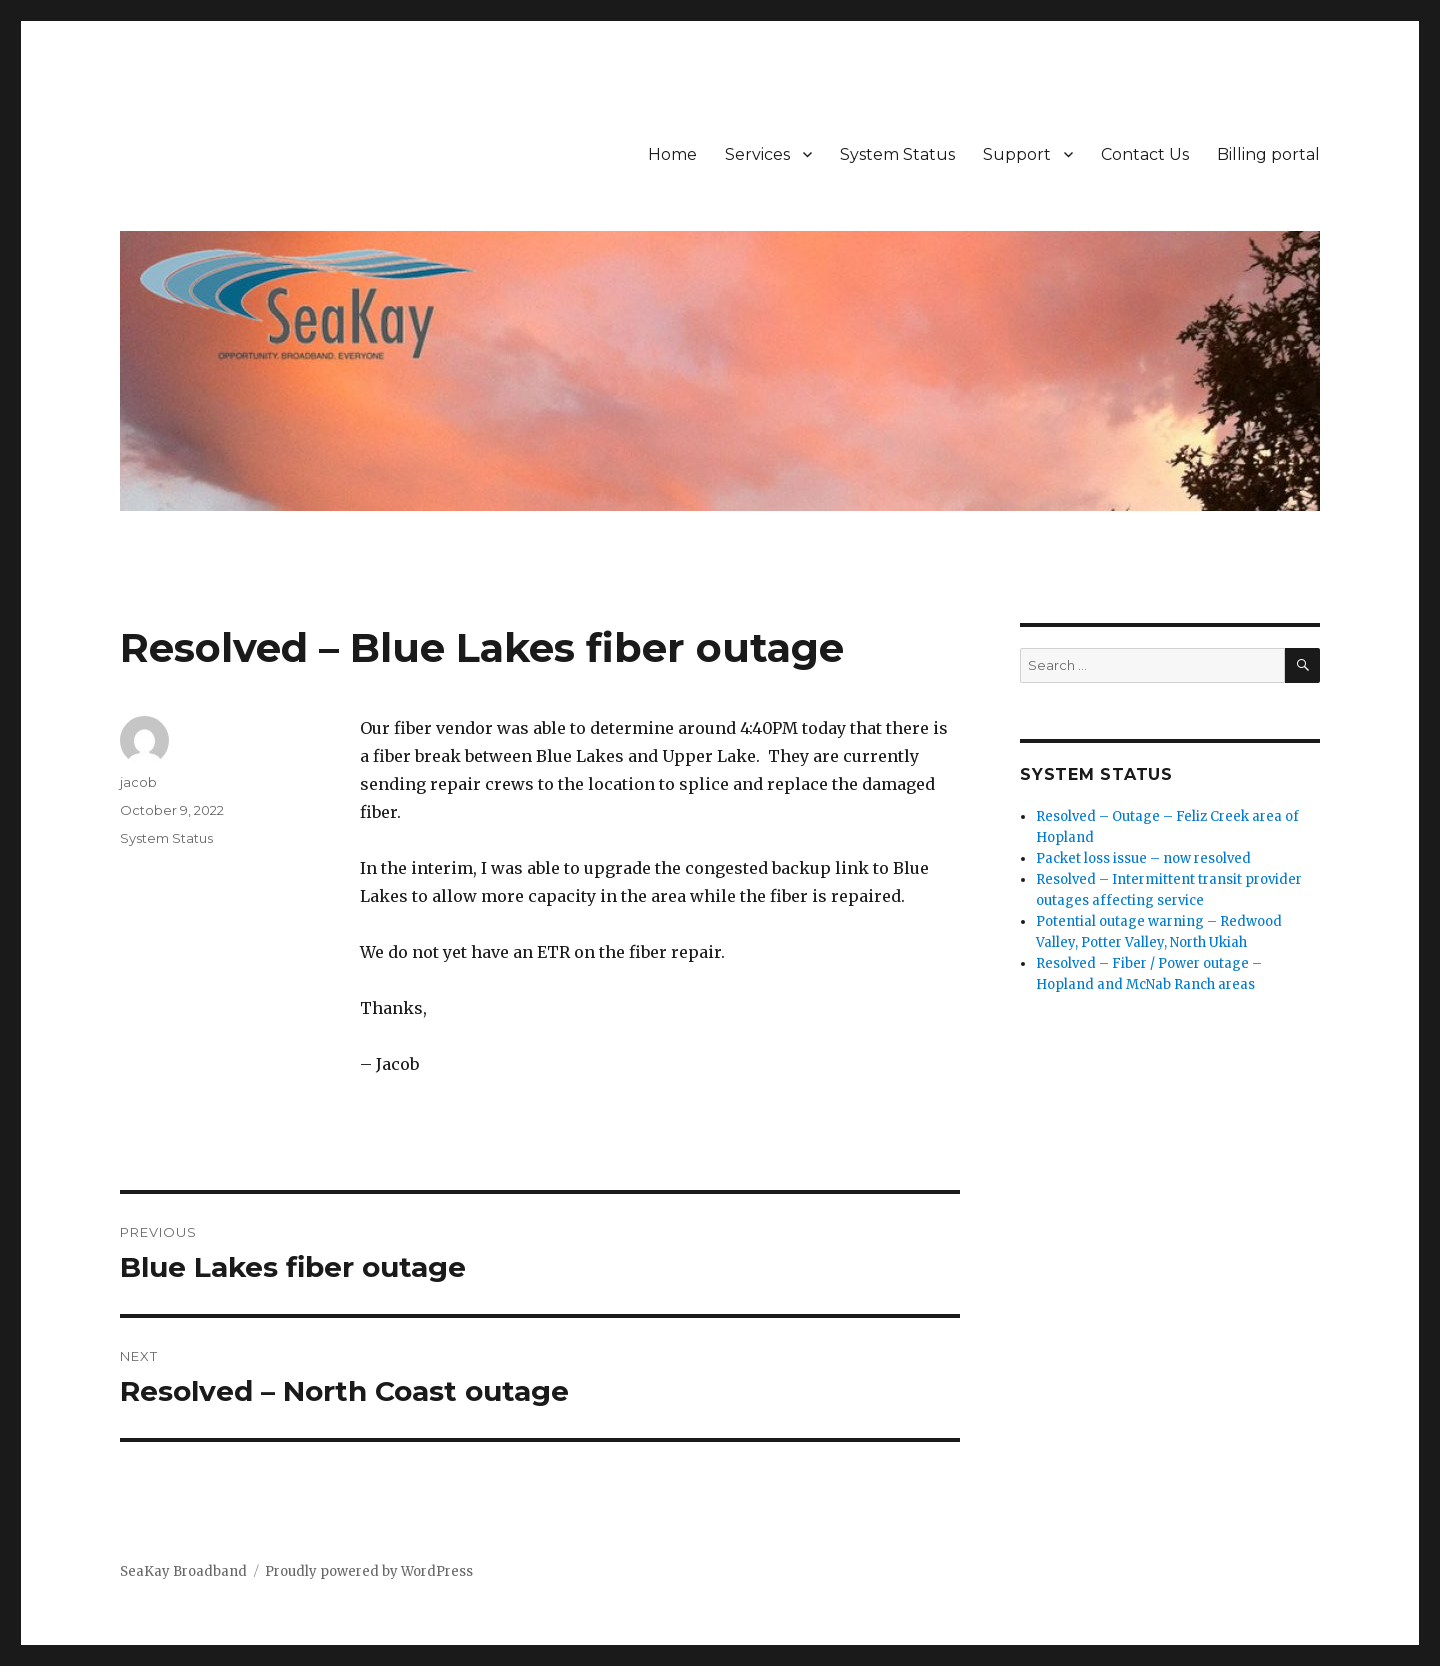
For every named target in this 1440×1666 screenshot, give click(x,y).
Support (1017, 154)
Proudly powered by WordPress (369, 1571)
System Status (897, 154)
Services (757, 154)
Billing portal (1268, 154)
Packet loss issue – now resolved (1143, 858)
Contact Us (1145, 154)
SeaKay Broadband (183, 1571)
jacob (138, 782)
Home (672, 154)
